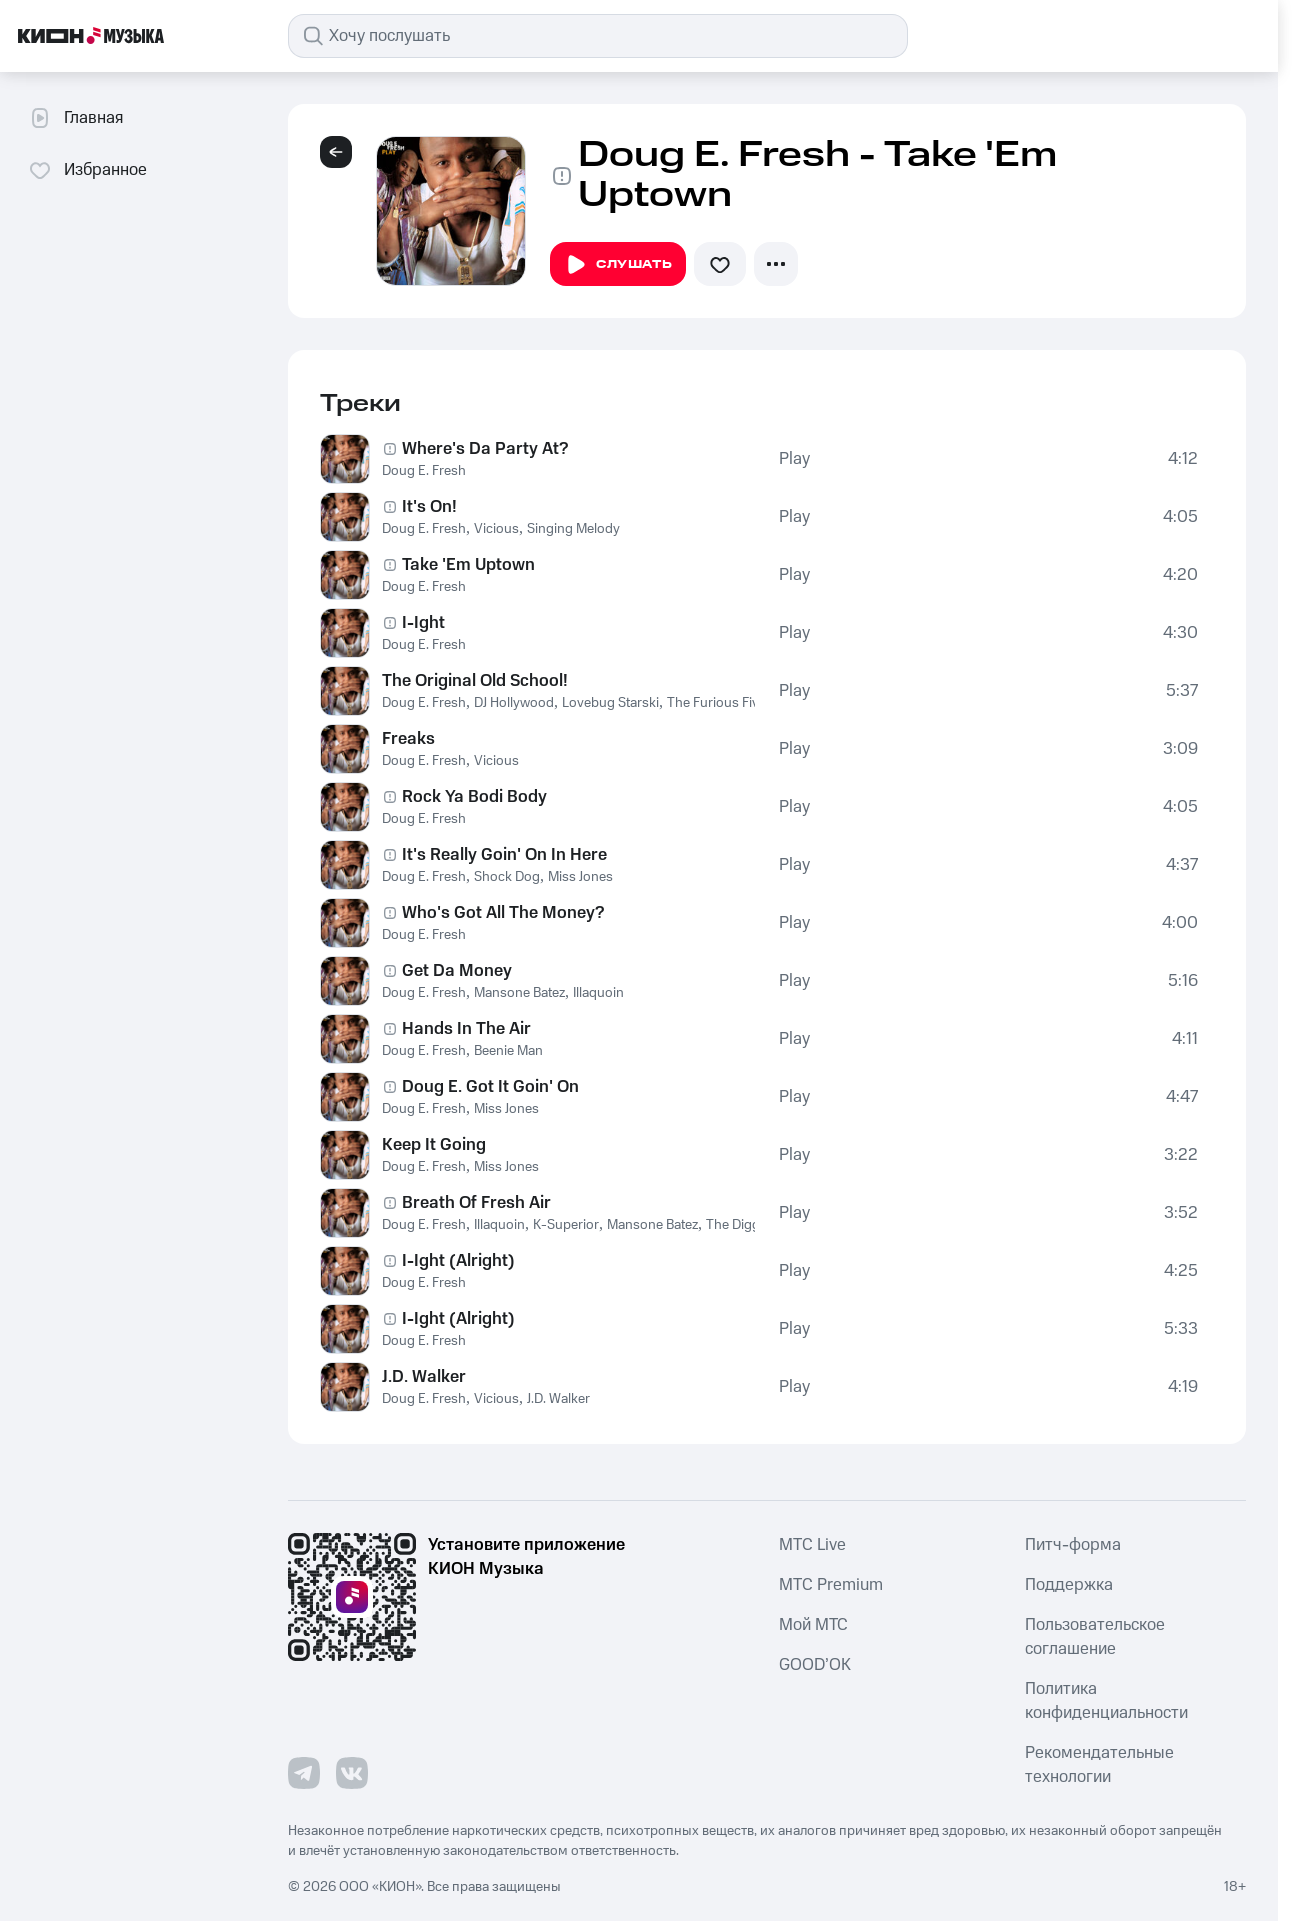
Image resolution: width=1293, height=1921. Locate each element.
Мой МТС (813, 1625)
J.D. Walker (424, 1377)
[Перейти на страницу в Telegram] (304, 1773)
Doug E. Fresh (424, 471)
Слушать (618, 265)
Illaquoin (598, 993)
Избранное (87, 170)
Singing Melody (573, 529)
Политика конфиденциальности (1106, 1701)
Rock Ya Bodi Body (474, 797)
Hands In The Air (466, 1029)
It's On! (429, 507)
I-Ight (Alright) (458, 1261)
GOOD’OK (815, 1665)
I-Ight (423, 623)
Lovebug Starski (610, 703)
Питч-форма (1073, 1545)
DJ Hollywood (514, 703)
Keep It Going (434, 1145)
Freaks (408, 739)
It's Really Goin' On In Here (504, 855)
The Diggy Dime (753, 1225)
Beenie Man (508, 1051)
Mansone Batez (519, 993)
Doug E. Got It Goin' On (490, 1087)
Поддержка (1069, 1585)
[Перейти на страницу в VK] (352, 1773)
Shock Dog (507, 877)
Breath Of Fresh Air (476, 1203)
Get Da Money (457, 971)
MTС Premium (831, 1585)
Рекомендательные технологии (1099, 1765)
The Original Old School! (475, 681)
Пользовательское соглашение (1095, 1637)
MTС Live (812, 1545)
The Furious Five (716, 703)
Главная (75, 118)
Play (794, 459)
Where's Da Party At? (485, 449)
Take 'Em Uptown (468, 565)
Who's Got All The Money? (503, 913)
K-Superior (566, 1225)
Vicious (496, 529)
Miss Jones (580, 877)
